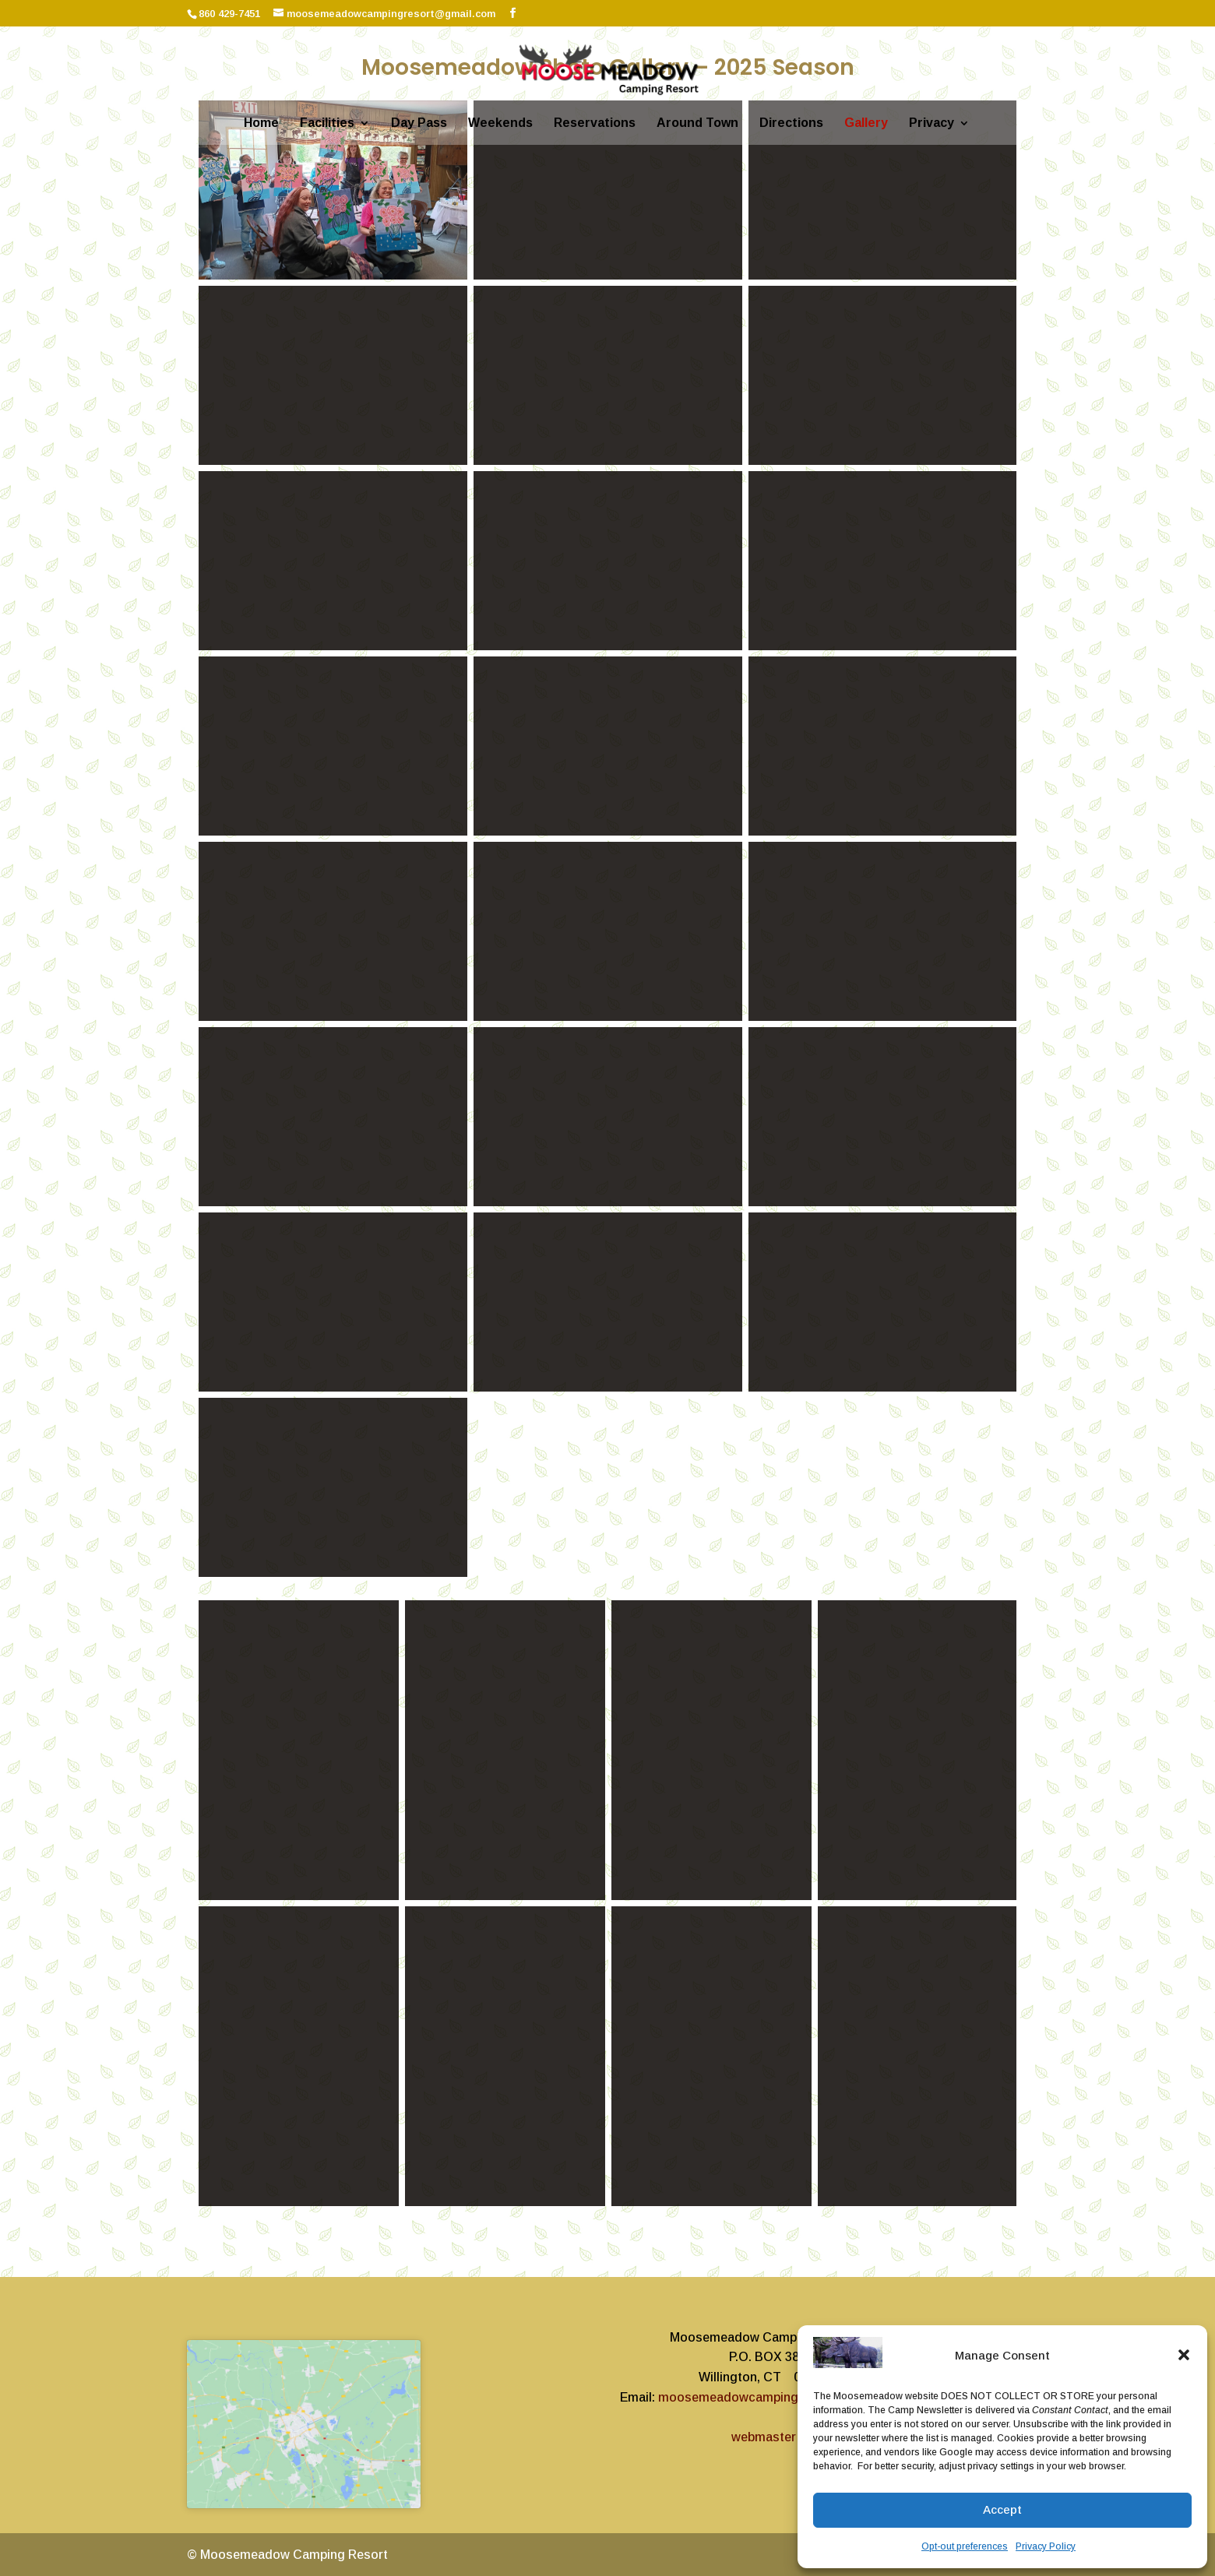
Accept (1002, 2509)
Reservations (595, 123)
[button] (1184, 2355)
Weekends (500, 123)
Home (261, 123)
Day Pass (419, 123)
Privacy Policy (1046, 2546)
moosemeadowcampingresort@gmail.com (782, 2397)
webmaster (763, 2437)
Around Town (697, 123)
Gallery (866, 123)
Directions (791, 123)
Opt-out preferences (964, 2546)
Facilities (327, 123)
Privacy (931, 123)
